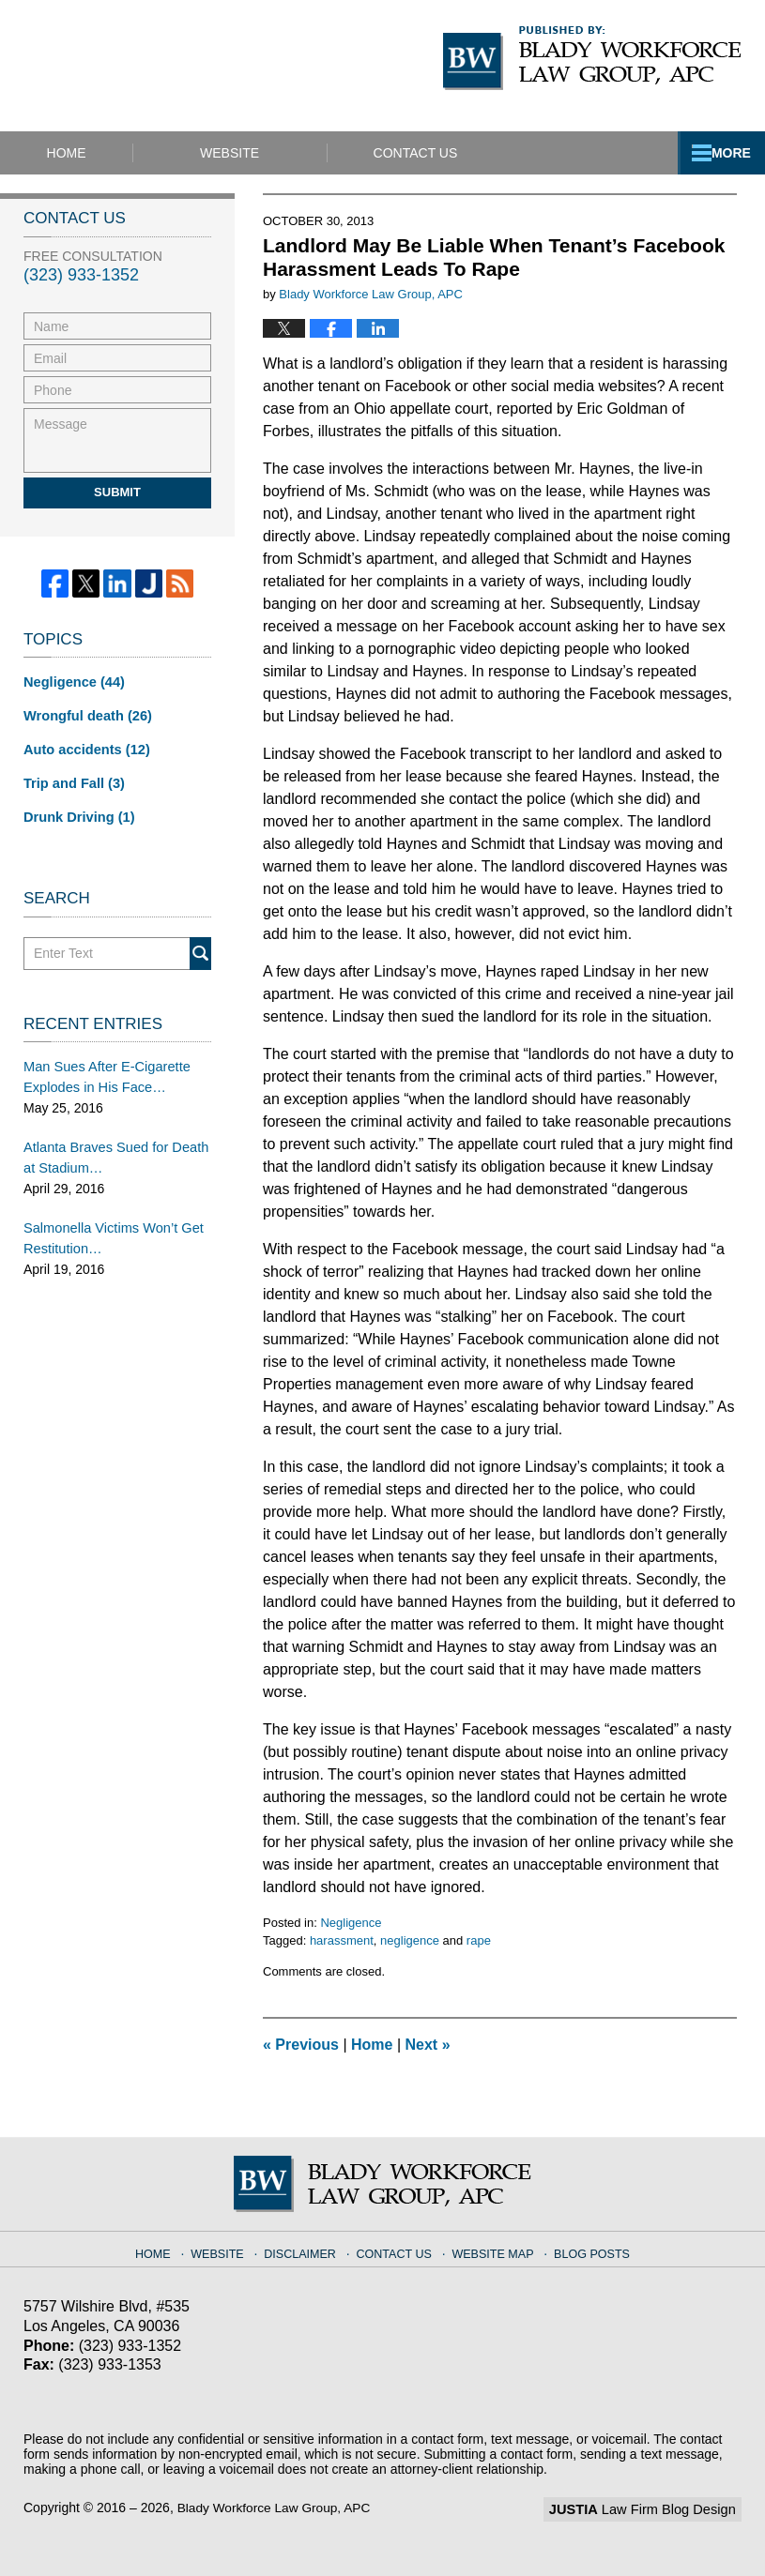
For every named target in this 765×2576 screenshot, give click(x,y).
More (724, 152)
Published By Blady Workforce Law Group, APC (592, 58)
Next (428, 2045)
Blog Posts (587, 2249)
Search (200, 948)
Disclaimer (305, 2249)
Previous (301, 2045)
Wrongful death (84, 714)
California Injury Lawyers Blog (188, 65)
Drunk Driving (76, 813)
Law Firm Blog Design (652, 2509)
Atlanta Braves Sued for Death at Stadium (112, 1150)
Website (271, 152)
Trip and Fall (71, 780)
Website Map (492, 2249)
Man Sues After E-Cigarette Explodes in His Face (103, 1071)
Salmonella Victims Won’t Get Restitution (109, 1229)
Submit (117, 492)
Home (87, 152)
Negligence (350, 1923)
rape (479, 1940)
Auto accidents (84, 747)
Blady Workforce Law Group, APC (276, 2507)
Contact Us (478, 152)
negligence (409, 1940)
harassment (342, 1940)
